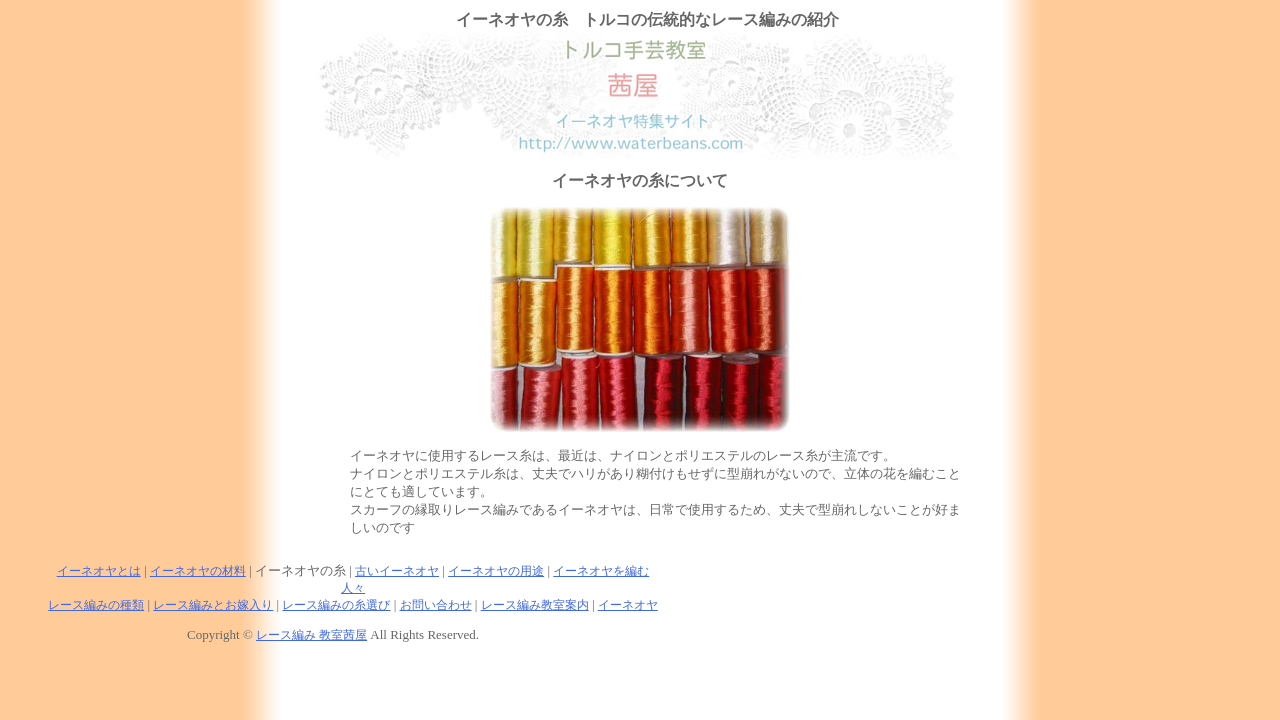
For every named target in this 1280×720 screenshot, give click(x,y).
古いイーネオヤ (397, 571)
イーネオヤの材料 (198, 571)
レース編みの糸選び (336, 605)
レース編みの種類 (96, 605)
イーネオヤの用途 (496, 571)
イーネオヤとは (99, 571)
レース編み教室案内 (535, 605)
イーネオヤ (628, 605)
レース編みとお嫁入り (213, 605)
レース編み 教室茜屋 (311, 635)
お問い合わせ (436, 605)
